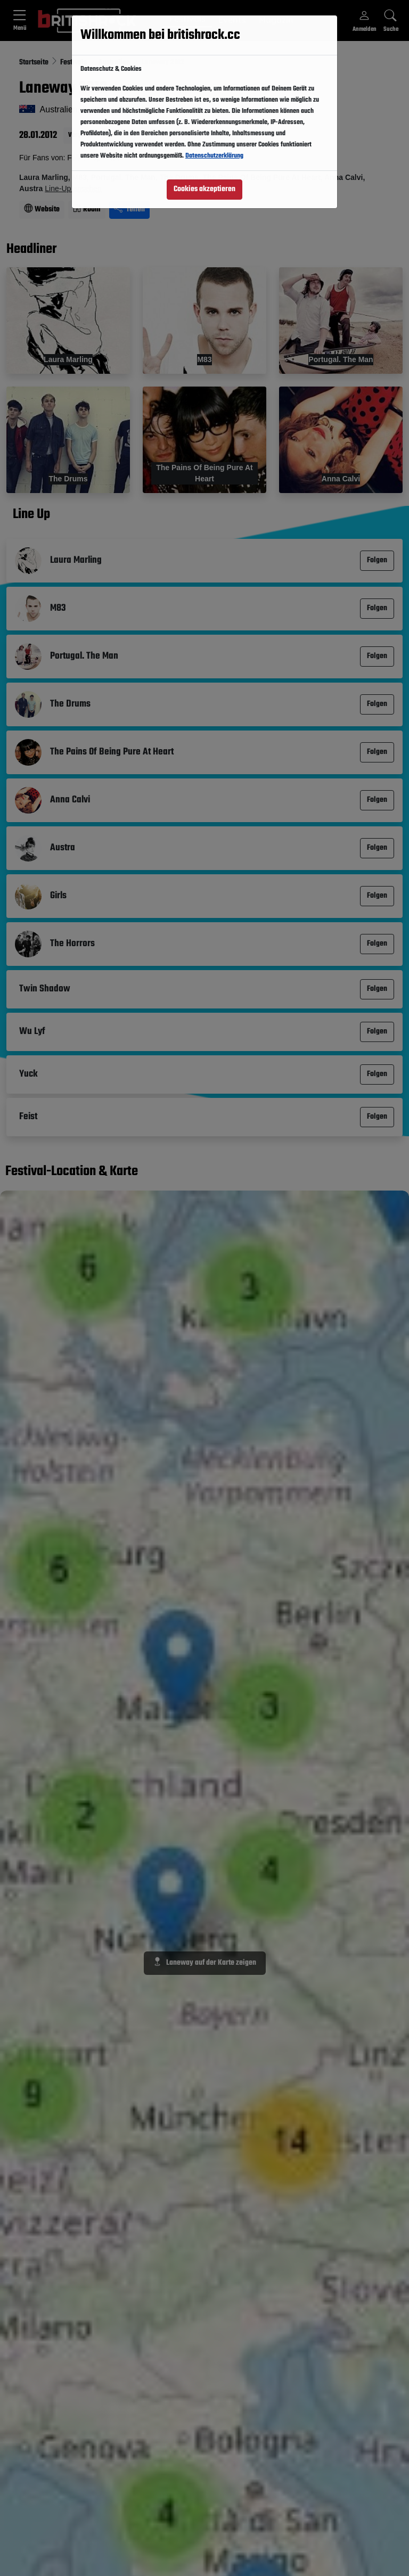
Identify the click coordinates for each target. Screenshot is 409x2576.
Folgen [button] (131, 87)
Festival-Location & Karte (71, 1172)
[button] (187, 20)
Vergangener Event (93, 135)
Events (232, 19)
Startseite (34, 62)
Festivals (187, 18)
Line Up (31, 515)
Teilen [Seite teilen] (129, 209)
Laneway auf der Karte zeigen (204, 1963)
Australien (115, 62)
